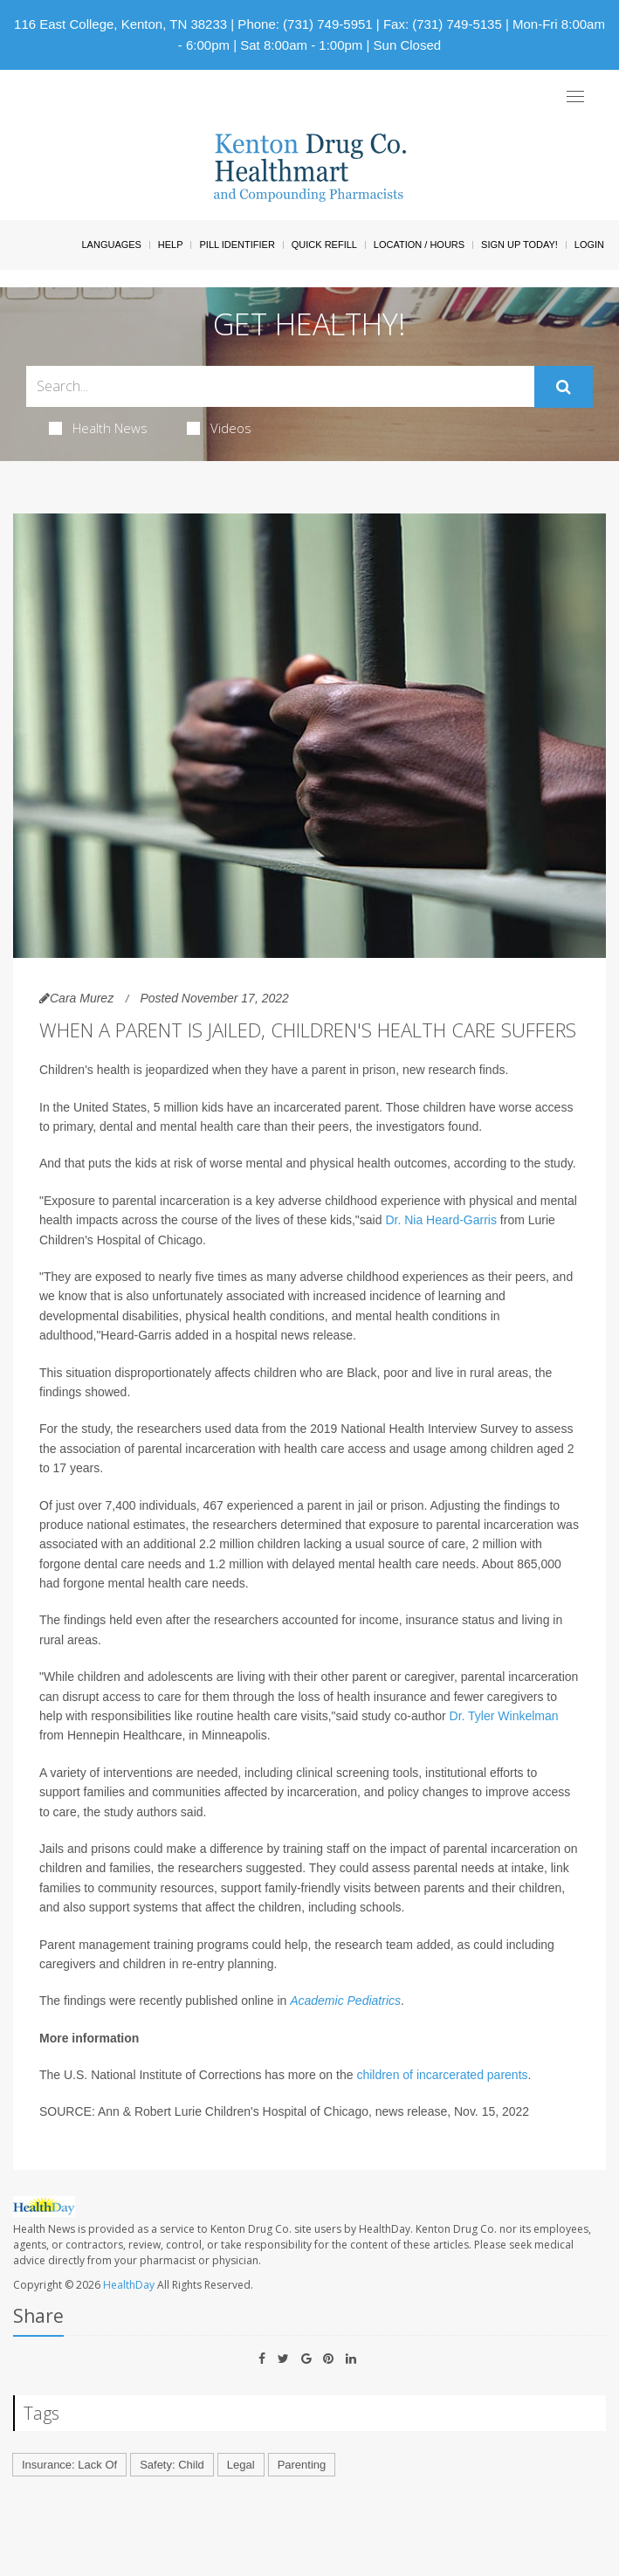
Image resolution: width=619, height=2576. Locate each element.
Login (589, 244)
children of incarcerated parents (441, 2075)
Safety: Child (172, 2464)
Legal (241, 2464)
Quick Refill (324, 244)
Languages (111, 244)
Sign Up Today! (519, 244)
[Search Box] (280, 386)
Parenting (302, 2464)
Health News (98, 428)
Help (170, 244)
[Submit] (563, 387)
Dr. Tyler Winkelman (504, 1716)
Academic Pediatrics (345, 2001)
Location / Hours (419, 244)
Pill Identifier (236, 244)
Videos (219, 428)
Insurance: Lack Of (69, 2464)
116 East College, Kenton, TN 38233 (120, 24)
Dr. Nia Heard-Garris (441, 1220)
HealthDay (129, 2284)
